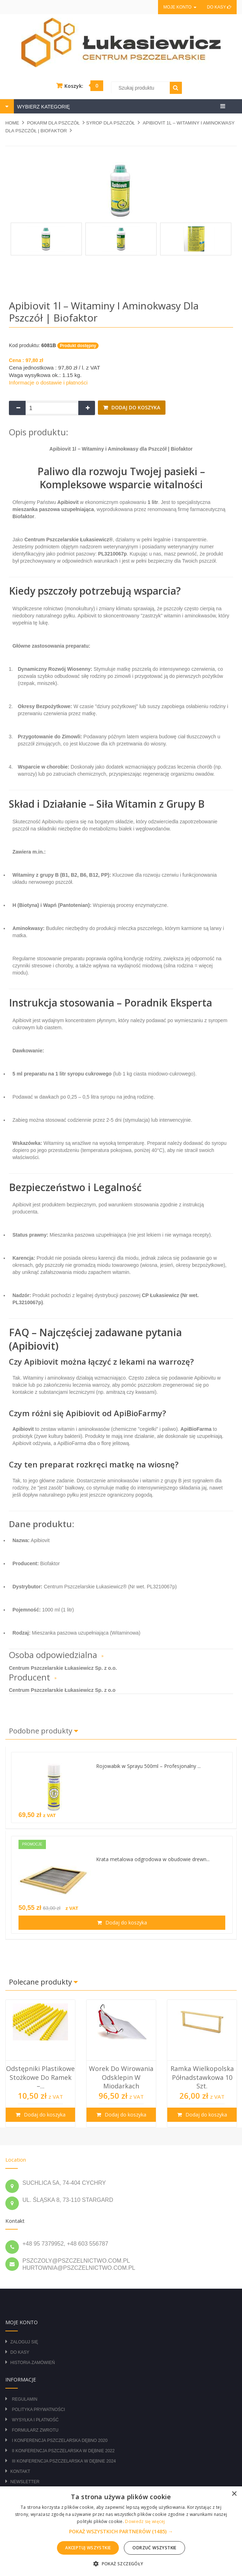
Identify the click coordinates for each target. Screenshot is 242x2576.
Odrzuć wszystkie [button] (154, 2548)
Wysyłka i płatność (35, 2419)
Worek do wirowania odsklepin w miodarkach (121, 2077)
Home (12, 123)
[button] (121, 2531)
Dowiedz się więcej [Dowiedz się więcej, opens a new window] (145, 2521)
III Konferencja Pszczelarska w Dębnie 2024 (64, 2461)
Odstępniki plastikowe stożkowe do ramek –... (40, 2077)
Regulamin (24, 2399)
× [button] (234, 2494)
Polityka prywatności (38, 2409)
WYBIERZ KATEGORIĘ (43, 107)
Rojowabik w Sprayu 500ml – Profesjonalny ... (148, 1766)
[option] (40, 2063)
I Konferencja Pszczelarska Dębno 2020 (59, 2440)
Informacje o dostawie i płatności (48, 382)
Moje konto (179, 7)
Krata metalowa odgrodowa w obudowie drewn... (153, 1859)
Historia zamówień (32, 2362)
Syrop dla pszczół (110, 123)
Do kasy (219, 7)
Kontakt (20, 2471)
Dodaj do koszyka (135, 407)
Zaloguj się (24, 2341)
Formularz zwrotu (35, 2430)
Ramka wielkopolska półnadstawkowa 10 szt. (202, 2077)
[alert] (121, 2531)
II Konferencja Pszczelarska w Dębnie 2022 (63, 2450)
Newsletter (25, 2481)
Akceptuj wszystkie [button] (88, 2548)
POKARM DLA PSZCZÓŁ (53, 123)
